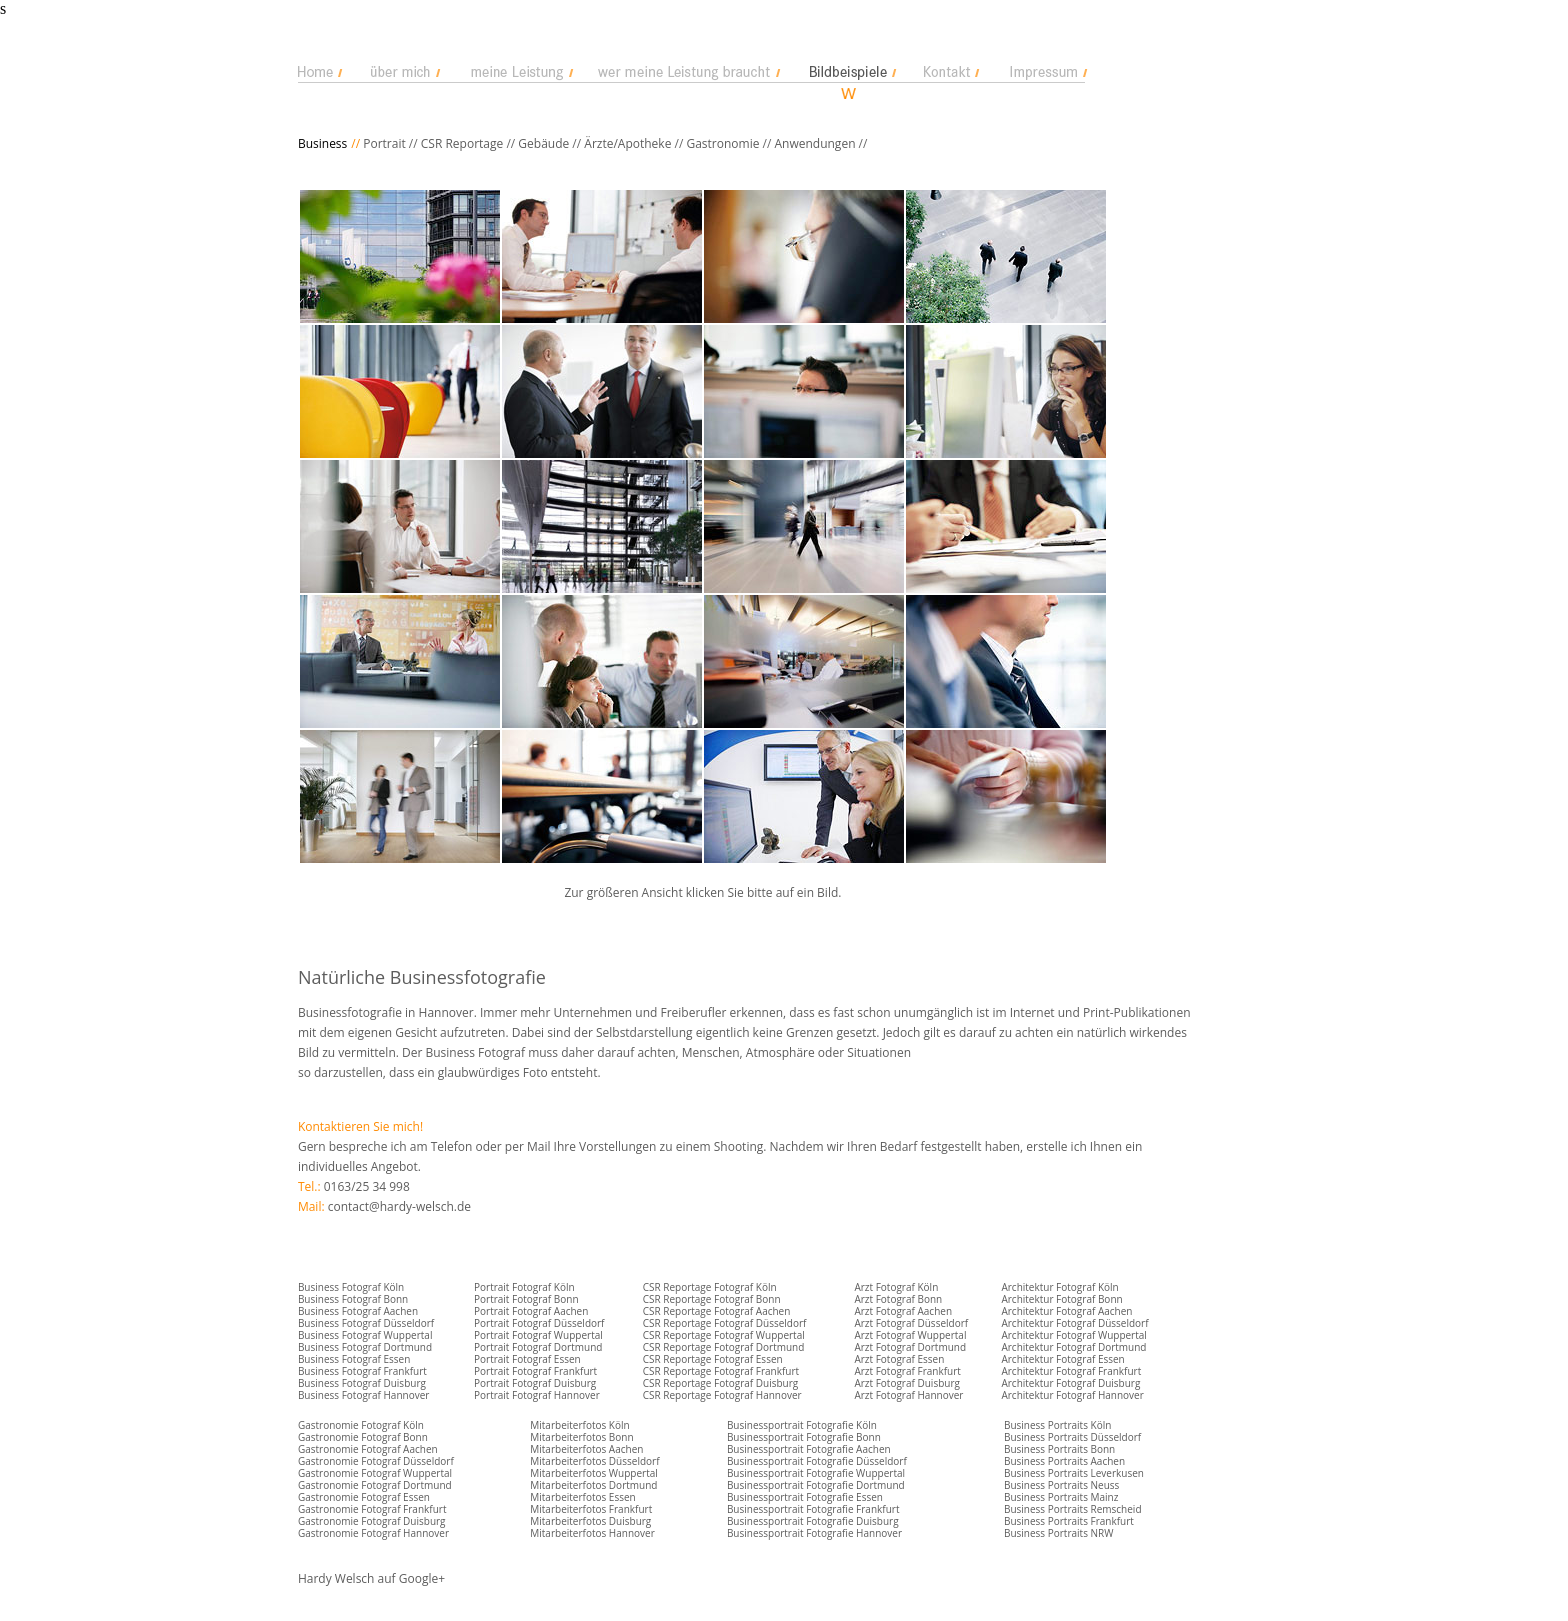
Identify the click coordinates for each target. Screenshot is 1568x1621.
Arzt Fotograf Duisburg (907, 1383)
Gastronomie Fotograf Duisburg (372, 1521)
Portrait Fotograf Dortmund (538, 1347)
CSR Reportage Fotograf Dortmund (724, 1347)
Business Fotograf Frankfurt (362, 1371)
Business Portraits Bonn (1059, 1449)
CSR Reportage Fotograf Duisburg (721, 1383)
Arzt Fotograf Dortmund (910, 1347)
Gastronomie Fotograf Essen (364, 1497)
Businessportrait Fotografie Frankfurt (813, 1509)
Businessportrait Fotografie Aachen (809, 1449)
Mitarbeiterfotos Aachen (586, 1449)
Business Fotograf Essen (354, 1359)
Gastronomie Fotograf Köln (361, 1425)
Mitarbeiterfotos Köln (579, 1425)
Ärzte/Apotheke (627, 143)
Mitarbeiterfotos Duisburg (590, 1521)
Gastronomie (721, 143)
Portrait (384, 143)
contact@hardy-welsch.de (399, 1206)
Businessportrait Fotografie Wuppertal (816, 1473)
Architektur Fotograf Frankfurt (1071, 1371)
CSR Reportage (462, 143)
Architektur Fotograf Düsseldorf (1074, 1323)
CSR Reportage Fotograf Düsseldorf (725, 1323)
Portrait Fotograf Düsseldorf (539, 1323)
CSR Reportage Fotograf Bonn (712, 1299)
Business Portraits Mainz (1061, 1497)
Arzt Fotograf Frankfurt (907, 1371)
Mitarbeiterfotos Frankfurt (591, 1509)
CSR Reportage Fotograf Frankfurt (721, 1371)
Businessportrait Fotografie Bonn (804, 1437)
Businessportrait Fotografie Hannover (814, 1533)
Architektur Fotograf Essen (1062, 1359)
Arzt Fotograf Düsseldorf (911, 1323)
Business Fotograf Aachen (358, 1311)
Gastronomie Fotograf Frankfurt (372, 1509)
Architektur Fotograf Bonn (1061, 1299)
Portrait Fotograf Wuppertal (538, 1335)
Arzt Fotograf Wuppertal (910, 1335)
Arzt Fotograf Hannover (908, 1395)
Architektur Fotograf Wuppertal (1073, 1335)
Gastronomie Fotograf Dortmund (375, 1485)
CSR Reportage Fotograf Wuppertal (724, 1335)
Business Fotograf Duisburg (362, 1383)
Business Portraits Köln (1057, 1425)
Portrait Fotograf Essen (527, 1359)
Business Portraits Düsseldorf (1072, 1437)
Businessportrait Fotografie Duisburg (813, 1521)
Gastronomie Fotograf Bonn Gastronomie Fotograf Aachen (368, 1443)
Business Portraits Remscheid (1073, 1509)
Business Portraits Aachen (1064, 1461)
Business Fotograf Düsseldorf (366, 1323)
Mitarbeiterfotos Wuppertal (594, 1473)
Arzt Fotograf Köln (896, 1287)
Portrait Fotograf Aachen (531, 1311)
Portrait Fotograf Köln (524, 1287)
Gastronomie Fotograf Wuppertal (375, 1473)
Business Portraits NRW (1058, 1533)
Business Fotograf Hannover (363, 1395)
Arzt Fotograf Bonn (898, 1299)
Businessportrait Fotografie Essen (805, 1497)
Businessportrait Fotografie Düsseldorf (817, 1461)
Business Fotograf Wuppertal (365, 1335)
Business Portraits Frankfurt (1069, 1521)
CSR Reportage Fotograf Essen (713, 1359)
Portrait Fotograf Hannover (537, 1395)
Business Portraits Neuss (1061, 1485)
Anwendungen (814, 143)
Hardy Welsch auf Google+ (371, 1578)
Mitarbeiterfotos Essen (582, 1497)
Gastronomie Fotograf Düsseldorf (376, 1461)
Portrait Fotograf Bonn (526, 1299)
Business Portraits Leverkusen (1074, 1473)
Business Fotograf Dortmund (365, 1347)
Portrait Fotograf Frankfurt (535, 1371)
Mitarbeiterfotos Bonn (581, 1437)
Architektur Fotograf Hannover (1072, 1395)
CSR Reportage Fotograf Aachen (717, 1311)
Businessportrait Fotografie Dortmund (816, 1485)
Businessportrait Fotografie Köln (802, 1425)
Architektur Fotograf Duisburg (1070, 1383)
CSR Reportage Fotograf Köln (710, 1287)
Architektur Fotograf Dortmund (1073, 1347)
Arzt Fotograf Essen (899, 1359)
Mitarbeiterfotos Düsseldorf (594, 1461)
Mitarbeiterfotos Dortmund (593, 1485)
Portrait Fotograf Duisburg (535, 1383)
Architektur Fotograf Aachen (1066, 1311)
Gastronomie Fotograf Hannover (373, 1533)
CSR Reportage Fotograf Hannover (722, 1395)
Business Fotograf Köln (351, 1287)
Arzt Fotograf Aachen (903, 1311)
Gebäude (543, 143)
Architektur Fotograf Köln (1059, 1287)
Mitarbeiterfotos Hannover (592, 1533)
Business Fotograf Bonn (353, 1299)
